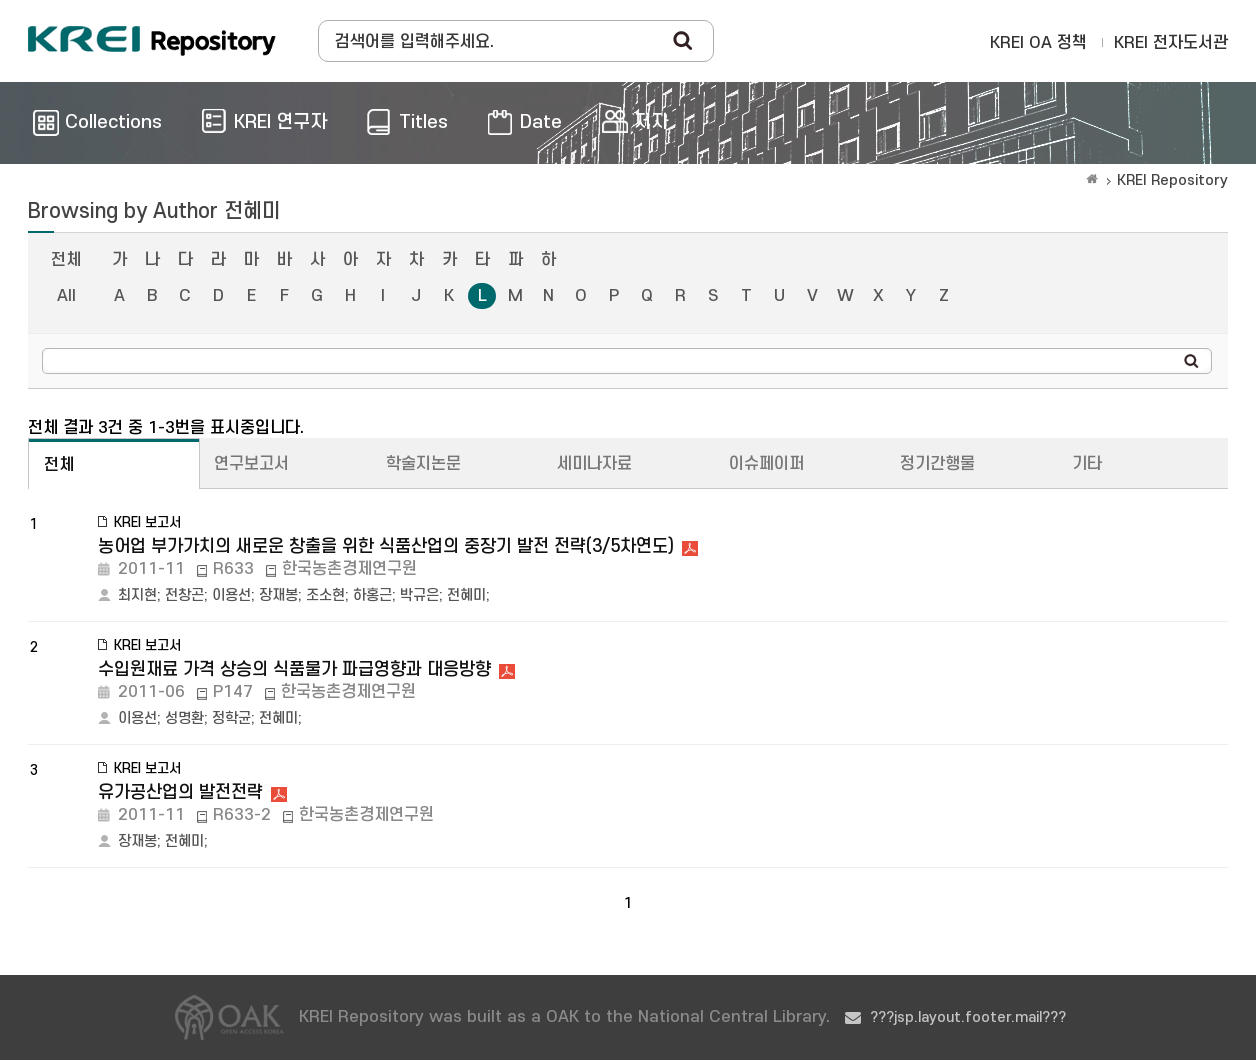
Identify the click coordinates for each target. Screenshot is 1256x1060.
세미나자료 (594, 464)
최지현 (137, 595)
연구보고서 (251, 464)
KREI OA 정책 (1038, 43)
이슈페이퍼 (766, 464)
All (66, 296)
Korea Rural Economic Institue (152, 41)
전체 (66, 260)
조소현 (325, 595)
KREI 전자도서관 (1171, 43)
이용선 (231, 595)
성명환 (184, 718)
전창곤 (184, 595)
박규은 (419, 595)
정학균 (231, 718)
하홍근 (372, 595)
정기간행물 (937, 464)
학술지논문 (423, 464)
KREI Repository (1172, 180)
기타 (1087, 464)
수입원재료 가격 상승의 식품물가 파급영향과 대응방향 (294, 669)
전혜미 (466, 595)
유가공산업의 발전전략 (180, 792)
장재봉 (278, 595)
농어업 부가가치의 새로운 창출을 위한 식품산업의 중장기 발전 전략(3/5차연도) (386, 546)
